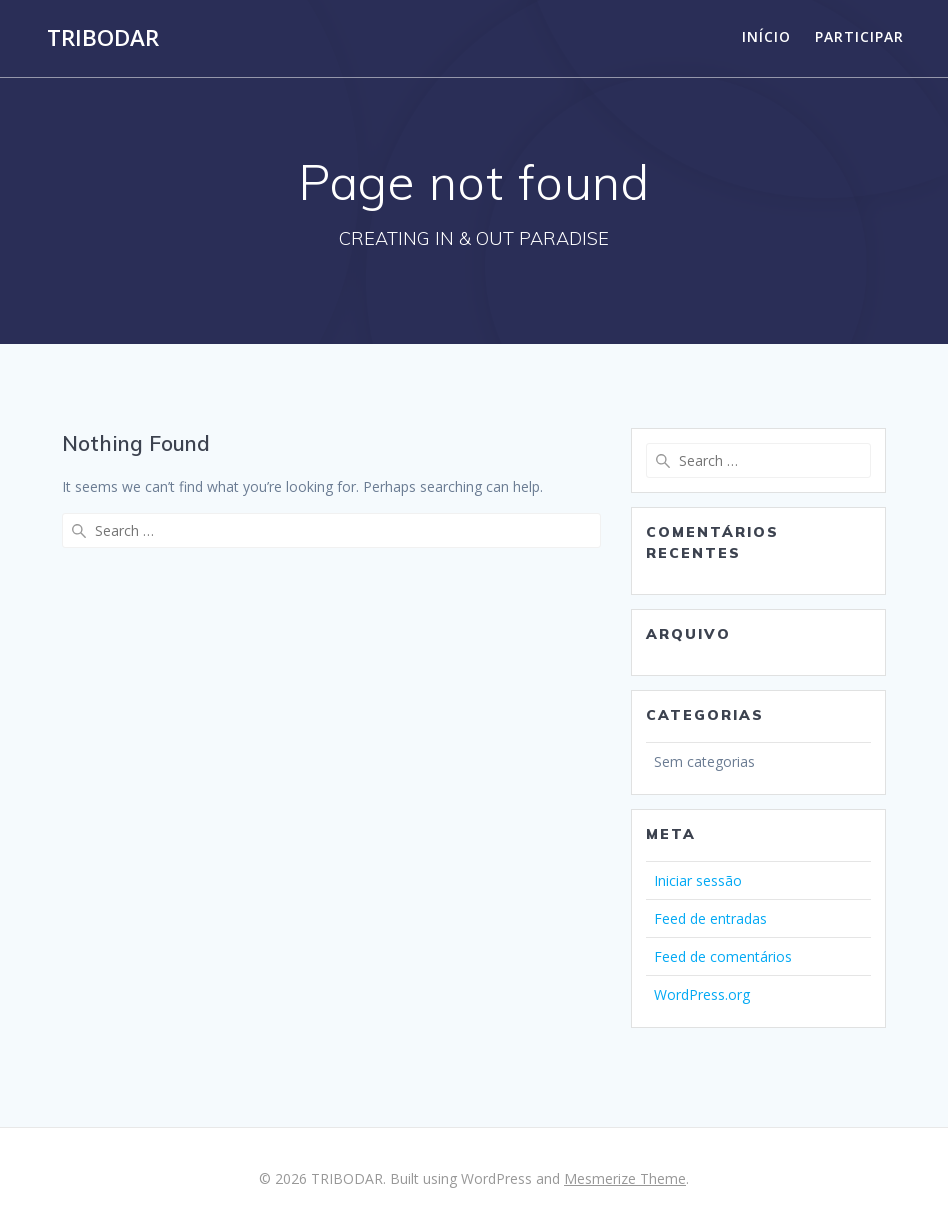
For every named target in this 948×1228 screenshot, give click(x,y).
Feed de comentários (723, 956)
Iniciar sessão (698, 880)
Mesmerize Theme (625, 1178)
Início (766, 36)
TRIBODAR (103, 38)
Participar (859, 36)
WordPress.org (702, 994)
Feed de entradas (710, 918)
